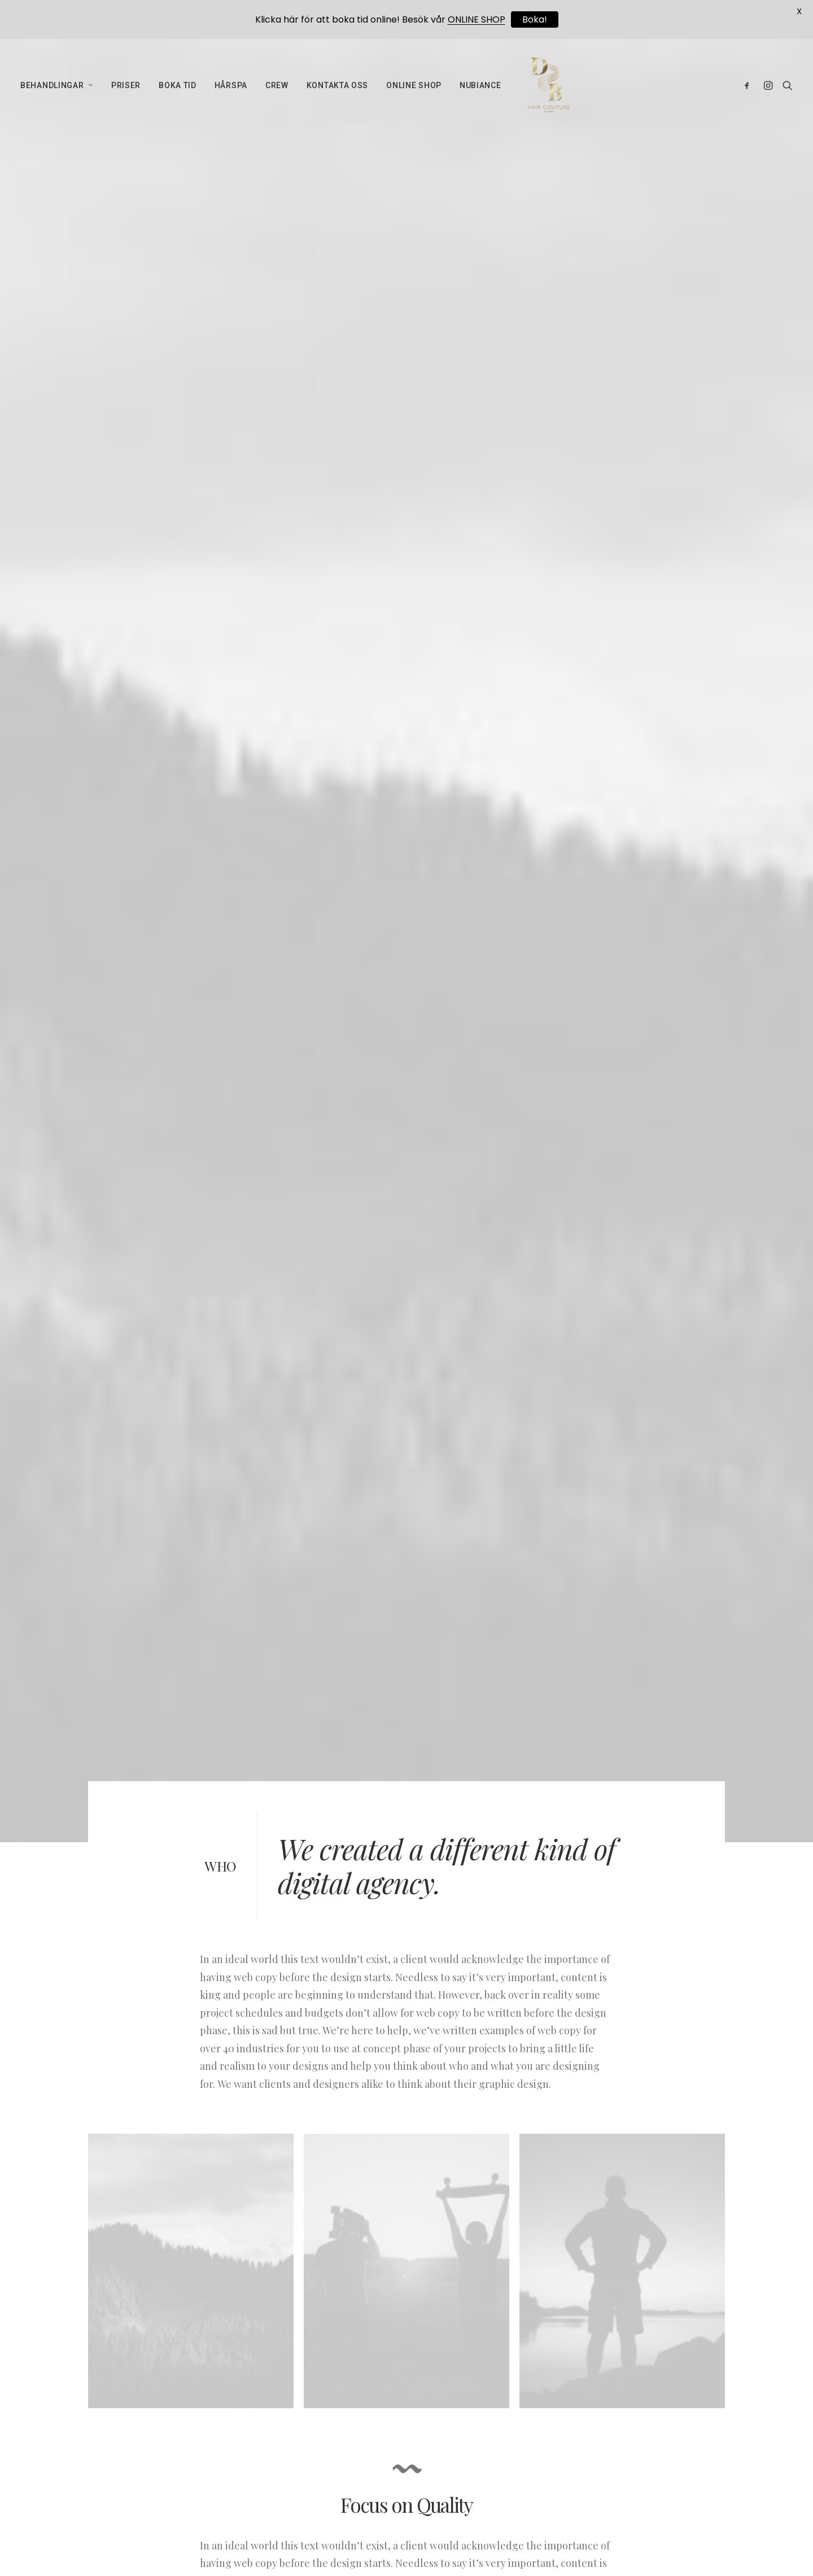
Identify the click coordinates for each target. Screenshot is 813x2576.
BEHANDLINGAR (56, 90)
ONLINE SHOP (414, 90)
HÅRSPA (231, 90)
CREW (277, 90)
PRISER (126, 90)
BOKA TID (177, 90)
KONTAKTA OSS (337, 90)
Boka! (534, 19)
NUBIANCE (480, 90)
